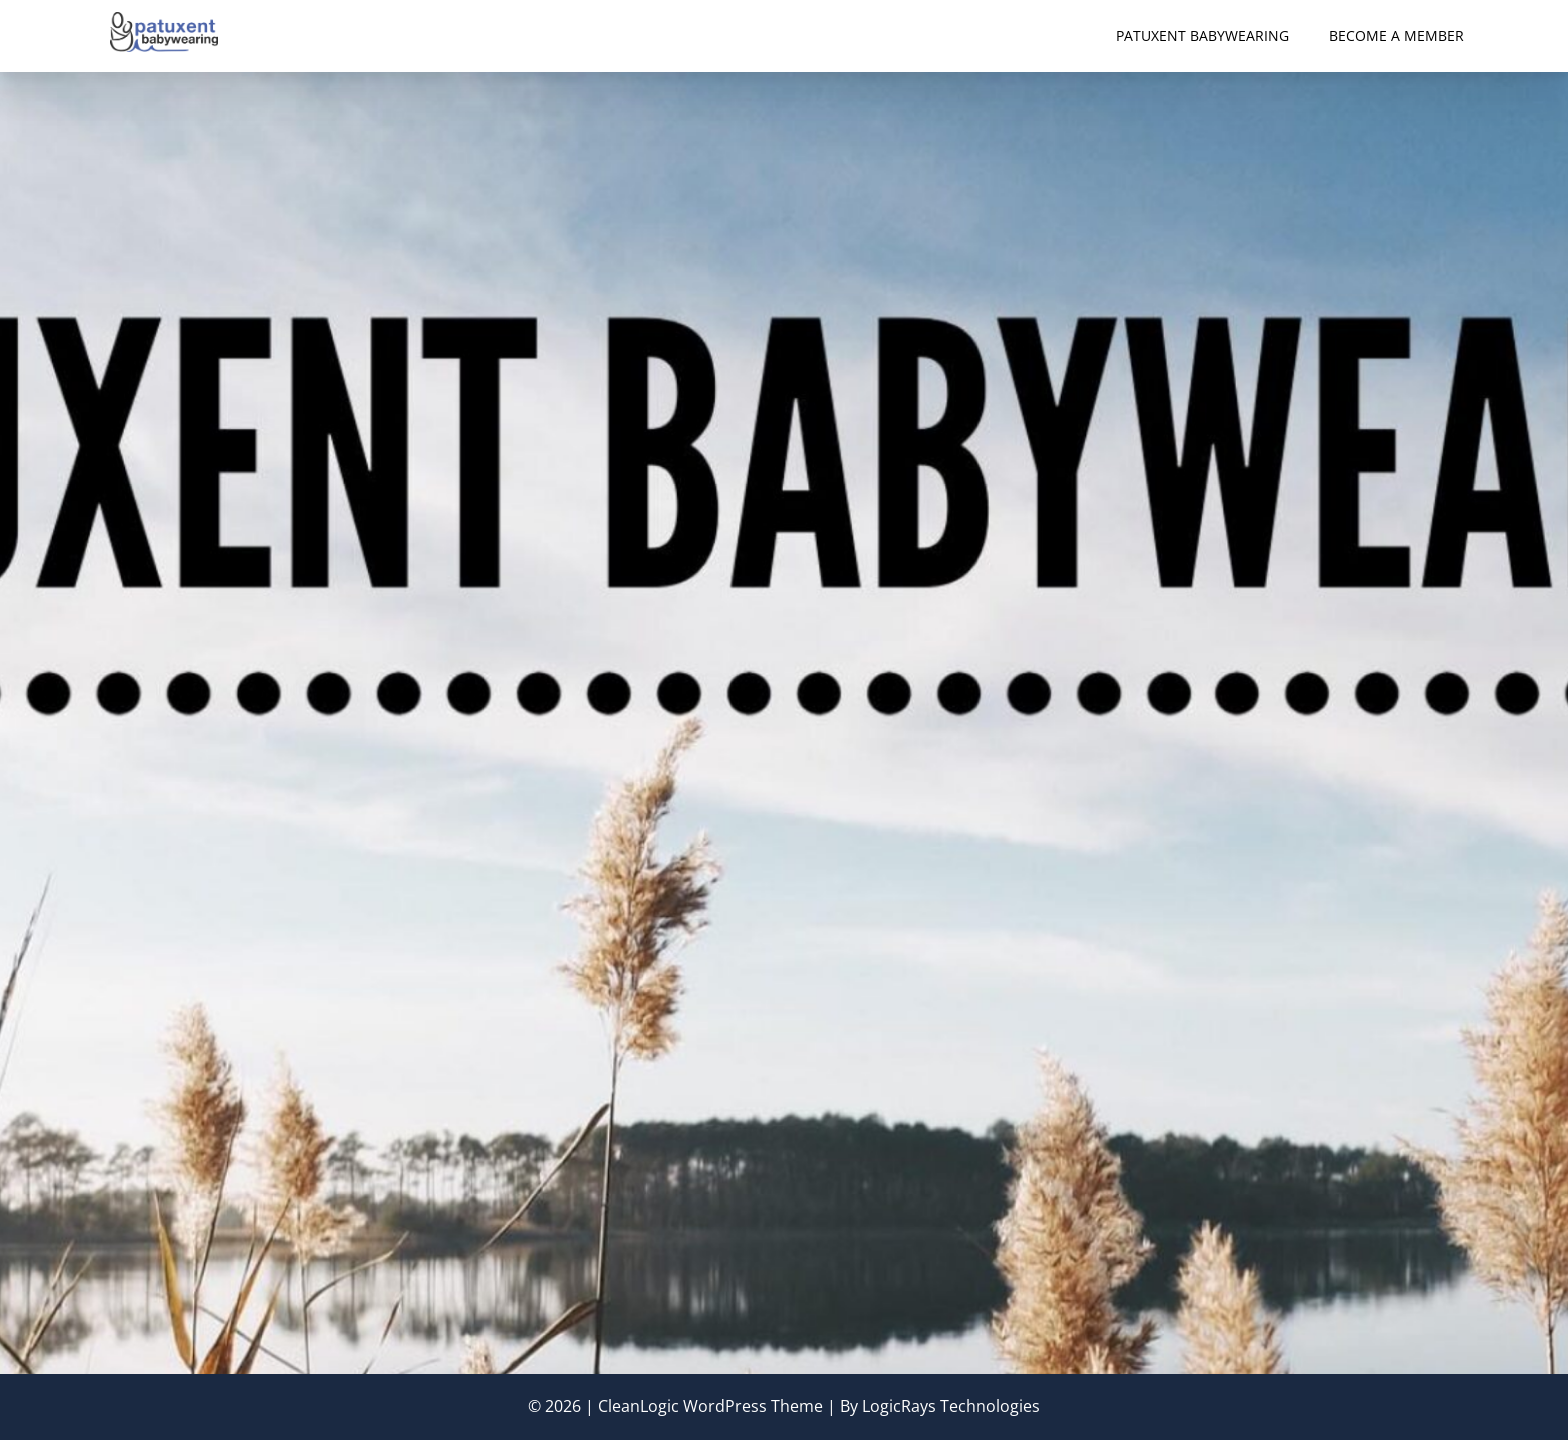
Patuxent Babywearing (1202, 35)
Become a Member (1396, 35)
